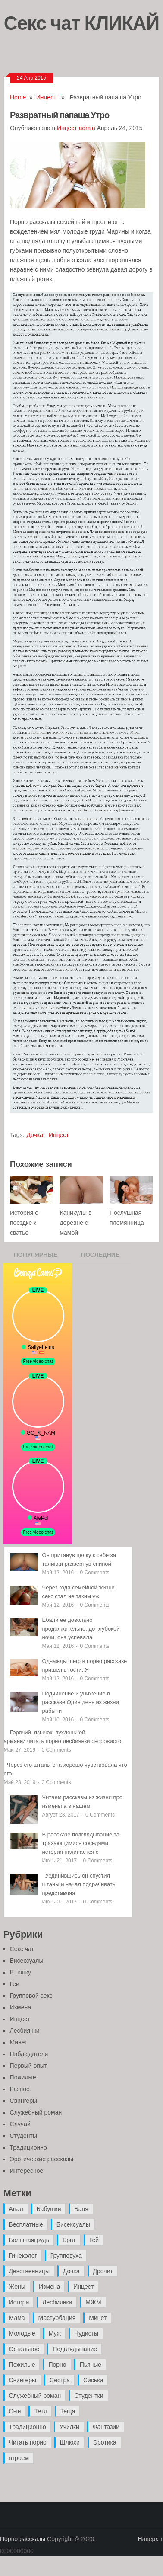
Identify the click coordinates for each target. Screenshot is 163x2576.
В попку (20, 1972)
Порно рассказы (22, 2538)
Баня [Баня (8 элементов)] (81, 2208)
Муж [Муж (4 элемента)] (55, 2333)
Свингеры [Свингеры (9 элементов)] (23, 2380)
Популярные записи (36, 1257)
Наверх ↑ (150, 2538)
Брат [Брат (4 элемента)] (69, 2239)
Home (18, 97)
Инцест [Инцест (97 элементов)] (83, 2286)
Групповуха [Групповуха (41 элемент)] (66, 2255)
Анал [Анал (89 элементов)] (16, 2208)
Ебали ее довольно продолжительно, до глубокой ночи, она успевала (81, 1628)
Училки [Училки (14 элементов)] (69, 2426)
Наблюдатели (29, 2054)
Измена (20, 2007)
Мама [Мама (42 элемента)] (17, 2317)
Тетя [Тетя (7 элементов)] (40, 2411)
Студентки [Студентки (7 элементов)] (88, 2395)
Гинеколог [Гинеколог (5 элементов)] (23, 2255)
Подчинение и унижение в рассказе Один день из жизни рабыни (80, 1702)
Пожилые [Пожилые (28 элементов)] (22, 2364)
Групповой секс (31, 1995)
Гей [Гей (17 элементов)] (94, 2239)
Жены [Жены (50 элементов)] (17, 2286)
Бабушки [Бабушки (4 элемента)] (49, 2208)
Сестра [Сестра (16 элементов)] (60, 2380)
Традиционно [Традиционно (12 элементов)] (27, 2426)
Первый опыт (28, 2065)
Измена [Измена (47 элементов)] (49, 2286)
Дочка (34, 1134)
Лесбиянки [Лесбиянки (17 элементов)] (57, 2302)
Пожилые (23, 2077)
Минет (19, 2042)
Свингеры (24, 2100)
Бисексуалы (27, 1960)
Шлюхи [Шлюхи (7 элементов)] (70, 2442)
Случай (20, 2124)
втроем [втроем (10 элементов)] (19, 2457)
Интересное (27, 2170)
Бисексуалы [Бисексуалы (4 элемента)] (73, 2224)
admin (87, 128)
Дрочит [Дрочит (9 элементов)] (103, 2271)
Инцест (46, 97)
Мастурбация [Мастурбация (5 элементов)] (57, 2317)
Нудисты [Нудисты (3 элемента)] (86, 2333)
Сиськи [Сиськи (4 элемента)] (93, 2380)
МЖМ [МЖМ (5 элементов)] (93, 2302)
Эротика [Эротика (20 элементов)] (104, 2442)
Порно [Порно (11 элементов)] (57, 2364)
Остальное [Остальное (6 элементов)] (24, 2348)
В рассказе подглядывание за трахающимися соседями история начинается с (81, 1843)
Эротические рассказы (41, 2159)
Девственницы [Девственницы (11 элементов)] (29, 2271)
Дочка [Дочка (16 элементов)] (71, 2271)
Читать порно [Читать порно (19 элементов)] (28, 2442)
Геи (14, 1983)
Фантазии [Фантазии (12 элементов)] (106, 2426)
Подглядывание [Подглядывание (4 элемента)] (75, 2348)
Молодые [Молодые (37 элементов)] (22, 2333)
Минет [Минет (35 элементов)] (98, 2317)
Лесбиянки (25, 2030)
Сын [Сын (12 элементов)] (15, 2411)
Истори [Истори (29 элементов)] (19, 2302)
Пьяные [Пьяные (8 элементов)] (91, 2364)
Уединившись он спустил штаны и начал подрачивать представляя (79, 1884)
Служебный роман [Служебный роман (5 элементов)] (35, 2395)
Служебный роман (36, 2112)
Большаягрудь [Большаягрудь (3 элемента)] (29, 2239)
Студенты (23, 2135)
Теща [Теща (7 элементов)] (67, 2411)
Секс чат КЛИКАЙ (82, 22)
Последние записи (100, 1257)
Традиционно (28, 2147)
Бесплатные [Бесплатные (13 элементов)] (26, 2224)
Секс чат (22, 1948)
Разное (20, 2089)
